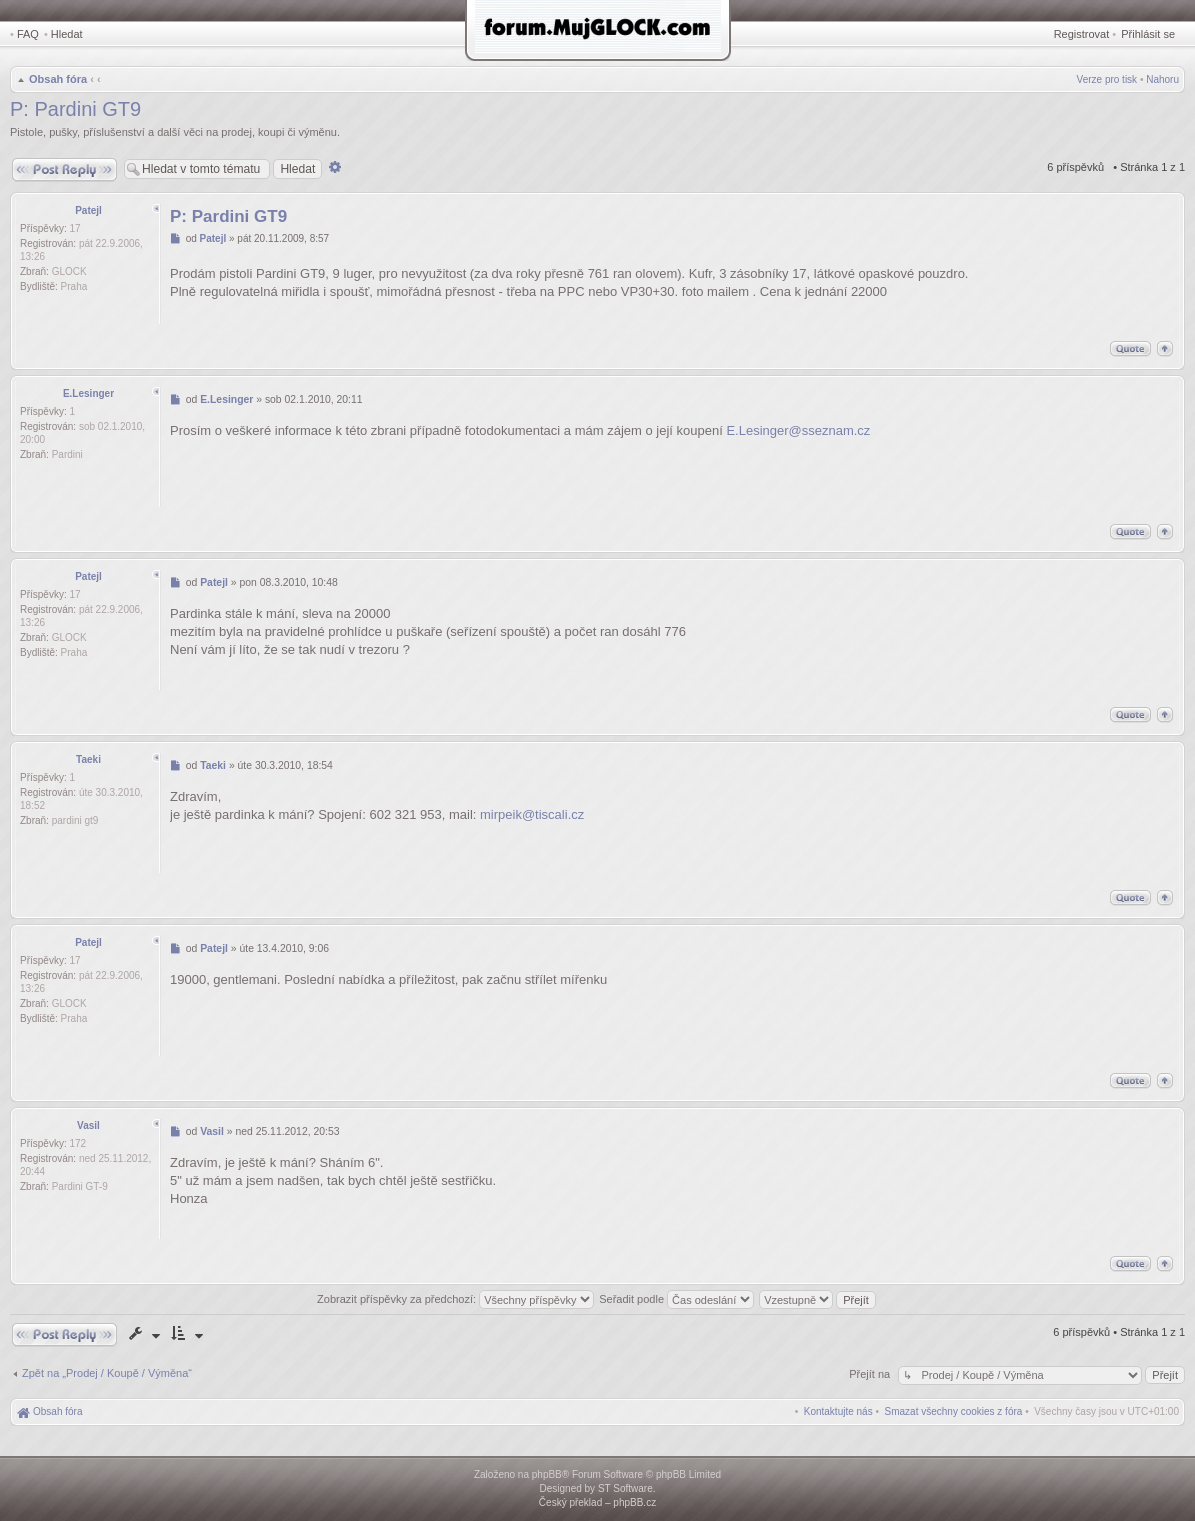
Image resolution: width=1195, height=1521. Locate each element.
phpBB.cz (634, 1502)
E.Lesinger (88, 393)
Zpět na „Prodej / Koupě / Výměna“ (107, 1373)
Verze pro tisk (1107, 79)
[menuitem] (954, 1411)
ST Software (625, 1488)
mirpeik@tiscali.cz (532, 814)
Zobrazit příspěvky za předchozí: (455, 1299)
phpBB (547, 1474)
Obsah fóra (58, 79)
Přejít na (871, 1374)
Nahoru (1162, 79)
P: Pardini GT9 (75, 109)
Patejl (88, 210)
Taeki (88, 759)
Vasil (88, 1125)
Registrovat (1082, 34)
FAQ (28, 34)
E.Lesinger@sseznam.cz (798, 430)
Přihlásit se (1148, 34)
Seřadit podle (676, 1299)
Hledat (67, 34)
